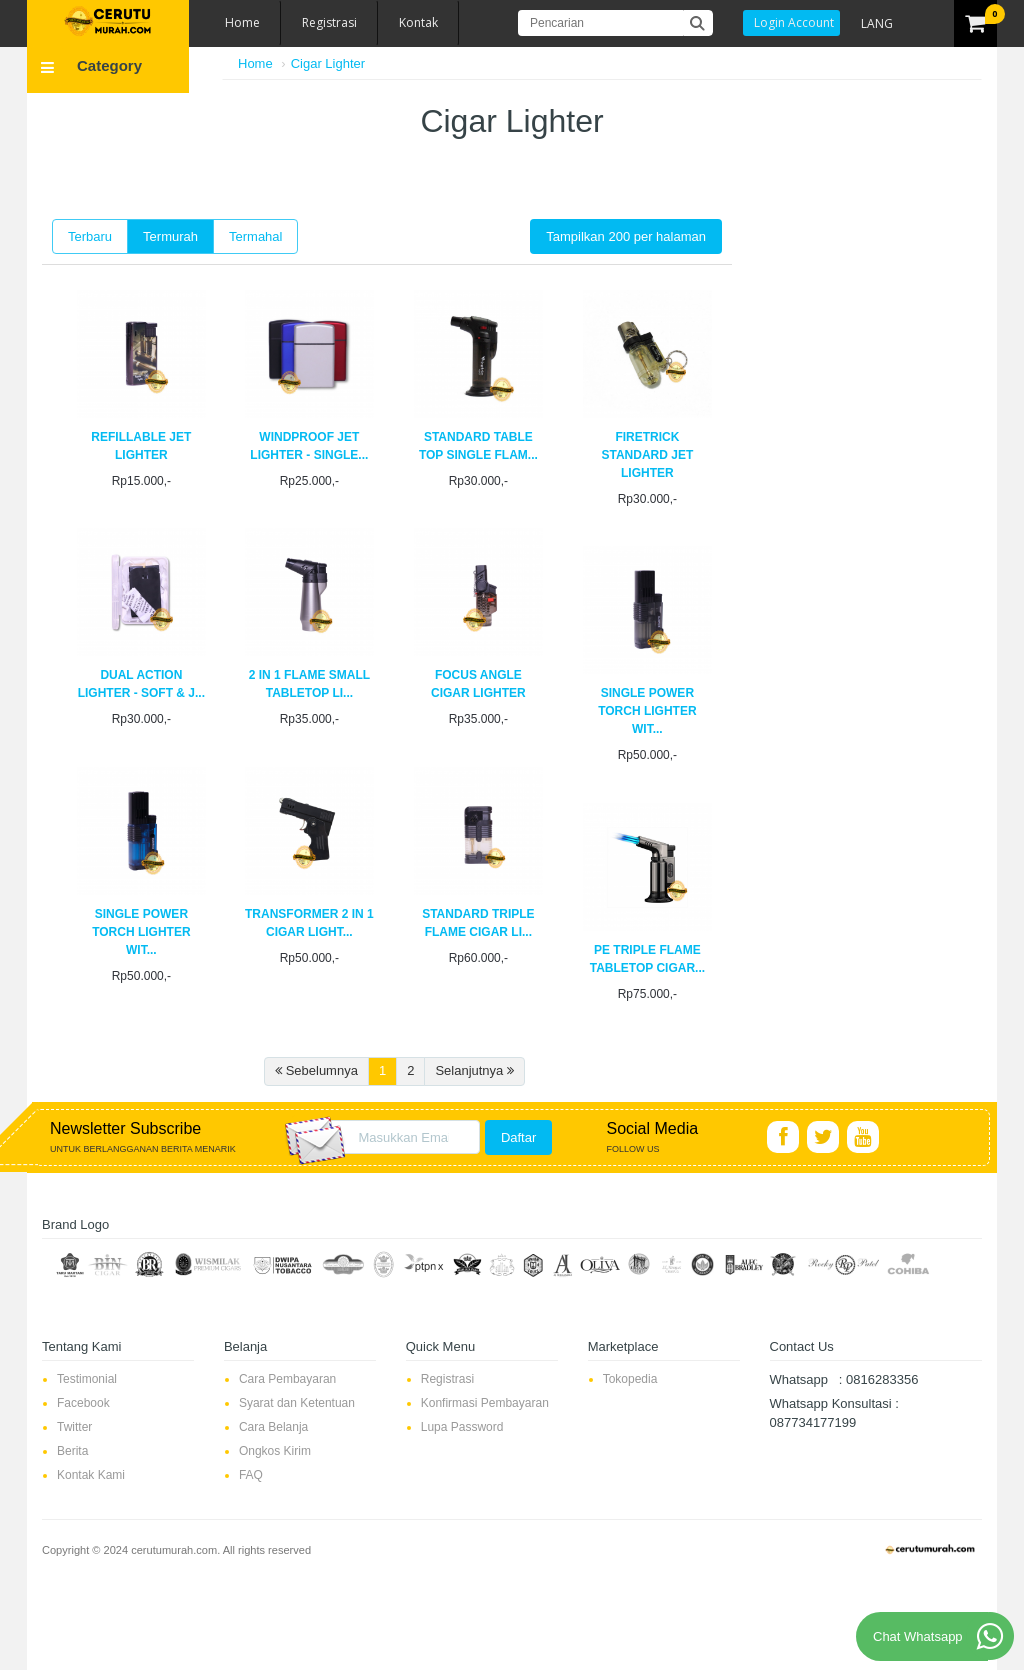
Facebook (83, 1403)
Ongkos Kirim (275, 1451)
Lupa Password (462, 1427)
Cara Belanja (273, 1427)
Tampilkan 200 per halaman (626, 236)
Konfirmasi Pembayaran (485, 1403)
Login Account (794, 22)
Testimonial (87, 1379)
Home (242, 22)
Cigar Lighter (328, 63)
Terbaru (90, 236)
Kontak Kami (91, 1475)
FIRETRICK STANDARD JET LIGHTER (647, 455)
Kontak (418, 22)
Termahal (255, 236)
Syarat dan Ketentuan (297, 1403)
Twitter (74, 1427)
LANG (877, 23)
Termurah (170, 236)
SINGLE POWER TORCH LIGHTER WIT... (647, 711)
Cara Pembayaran (287, 1379)
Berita (72, 1451)
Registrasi (329, 22)
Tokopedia (630, 1379)
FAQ (251, 1475)
